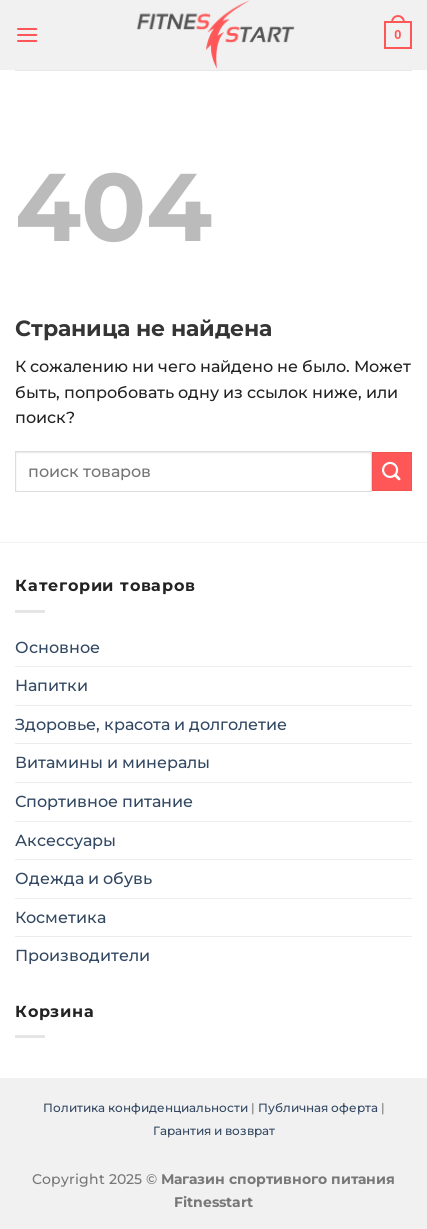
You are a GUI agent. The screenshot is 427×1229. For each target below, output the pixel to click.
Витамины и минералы (112, 762)
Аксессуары (65, 840)
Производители (82, 955)
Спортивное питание (104, 801)
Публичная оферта (318, 1107)
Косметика (60, 917)
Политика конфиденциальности (145, 1107)
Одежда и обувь (83, 878)
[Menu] (27, 34)
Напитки (51, 685)
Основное (57, 647)
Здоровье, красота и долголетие (151, 724)
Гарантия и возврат (214, 1130)
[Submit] (392, 471)
